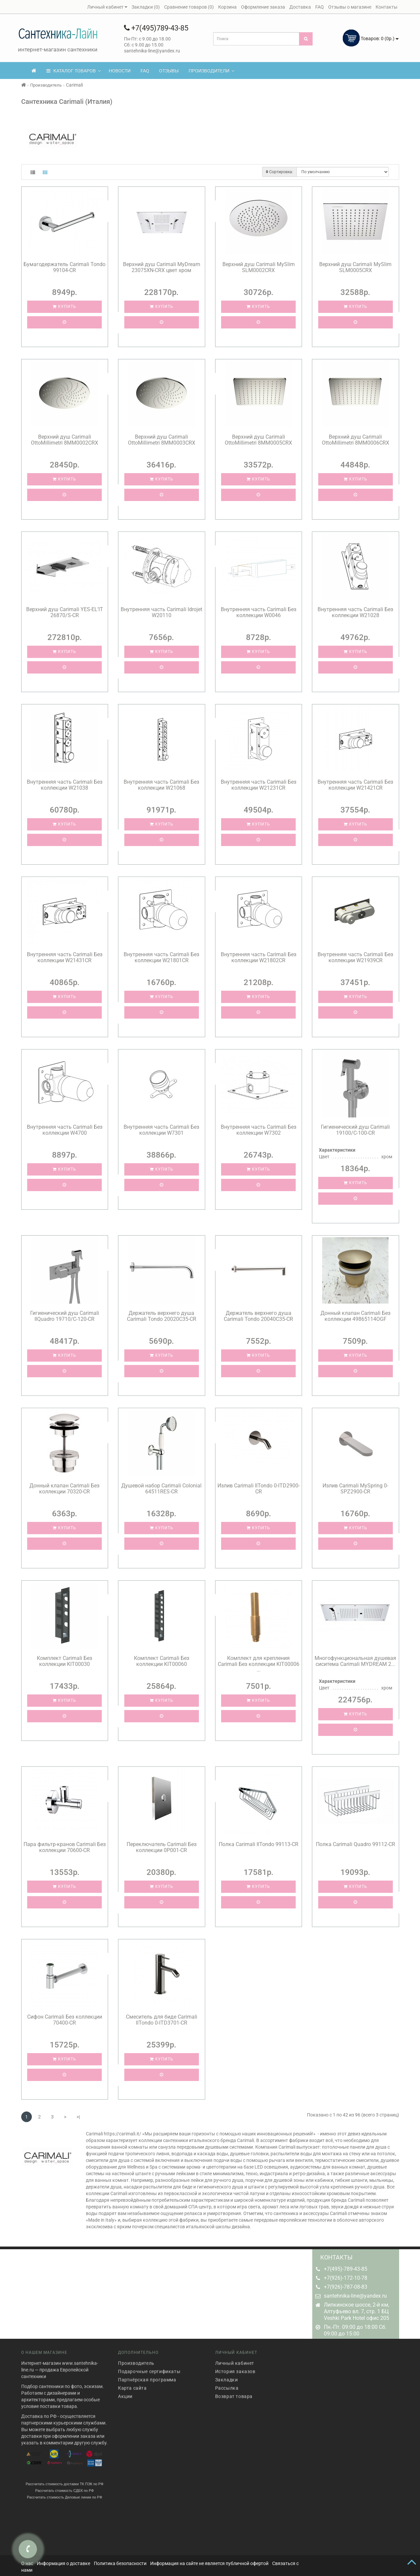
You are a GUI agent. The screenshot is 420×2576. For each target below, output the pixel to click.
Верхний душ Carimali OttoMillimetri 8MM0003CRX (161, 440)
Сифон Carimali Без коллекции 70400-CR (64, 2020)
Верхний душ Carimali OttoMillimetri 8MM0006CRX (355, 440)
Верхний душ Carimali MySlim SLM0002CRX (258, 267)
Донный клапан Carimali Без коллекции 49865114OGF (355, 1316)
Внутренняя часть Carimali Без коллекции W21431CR (64, 957)
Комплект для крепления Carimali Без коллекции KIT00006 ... (258, 1664)
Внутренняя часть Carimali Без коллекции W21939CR (355, 957)
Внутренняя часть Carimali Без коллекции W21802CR (258, 957)
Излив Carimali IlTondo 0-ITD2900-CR (258, 1488)
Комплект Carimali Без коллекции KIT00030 (64, 1661)
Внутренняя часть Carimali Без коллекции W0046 (258, 612)
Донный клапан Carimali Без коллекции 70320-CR (64, 1488)
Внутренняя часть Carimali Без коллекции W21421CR (355, 785)
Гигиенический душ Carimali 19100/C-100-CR (355, 1130)
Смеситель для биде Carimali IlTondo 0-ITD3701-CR (161, 2020)
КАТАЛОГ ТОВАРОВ (73, 70)
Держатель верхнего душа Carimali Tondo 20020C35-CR (161, 1316)
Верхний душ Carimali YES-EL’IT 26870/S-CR (64, 612)
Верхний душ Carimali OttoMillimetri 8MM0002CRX (64, 440)
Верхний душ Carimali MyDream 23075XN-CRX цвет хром (161, 267)
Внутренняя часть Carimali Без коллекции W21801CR (161, 957)
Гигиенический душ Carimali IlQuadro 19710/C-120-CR (64, 1316)
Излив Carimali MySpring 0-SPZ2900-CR (355, 1488)
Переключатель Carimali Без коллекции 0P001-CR (162, 1847)
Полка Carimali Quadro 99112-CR (355, 1844)
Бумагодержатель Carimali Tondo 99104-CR (64, 267)
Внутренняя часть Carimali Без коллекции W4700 (64, 1130)
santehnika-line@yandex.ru (355, 2296)
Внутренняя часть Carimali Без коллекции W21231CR (258, 785)
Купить (64, 306)
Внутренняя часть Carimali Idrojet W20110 (161, 612)
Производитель (46, 85)
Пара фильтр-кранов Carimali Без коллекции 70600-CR (65, 1847)
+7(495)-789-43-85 (345, 2269)
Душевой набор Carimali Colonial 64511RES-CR (161, 1488)
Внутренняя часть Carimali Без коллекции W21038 (64, 785)
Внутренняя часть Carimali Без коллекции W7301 (161, 1130)
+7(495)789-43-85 (156, 28)
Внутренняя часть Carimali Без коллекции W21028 (355, 612)
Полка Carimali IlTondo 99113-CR (258, 1844)
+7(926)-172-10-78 (345, 2278)
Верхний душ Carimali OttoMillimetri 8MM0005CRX (258, 440)
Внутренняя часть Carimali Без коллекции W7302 (258, 1130)
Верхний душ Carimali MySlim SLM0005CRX (355, 267)
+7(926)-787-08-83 (345, 2287)
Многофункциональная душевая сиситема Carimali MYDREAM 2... (355, 1661)
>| (78, 2116)
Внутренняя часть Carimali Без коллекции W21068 (161, 785)
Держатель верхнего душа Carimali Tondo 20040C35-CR (258, 1316)
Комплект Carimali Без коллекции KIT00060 (161, 1661)
